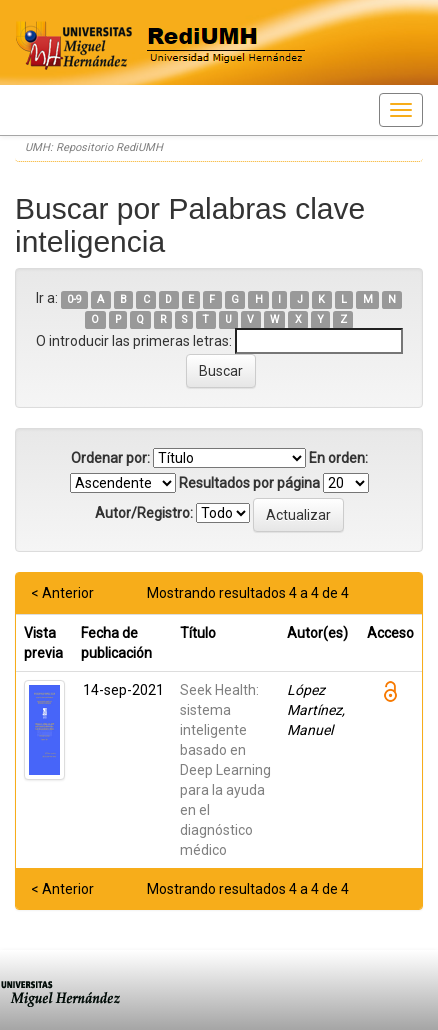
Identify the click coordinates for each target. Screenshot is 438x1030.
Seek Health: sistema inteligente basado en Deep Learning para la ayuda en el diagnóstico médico (225, 770)
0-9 (74, 299)
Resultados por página (249, 483)
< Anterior (62, 593)
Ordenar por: (110, 458)
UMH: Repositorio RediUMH (94, 147)
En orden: (338, 458)
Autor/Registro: (144, 513)
